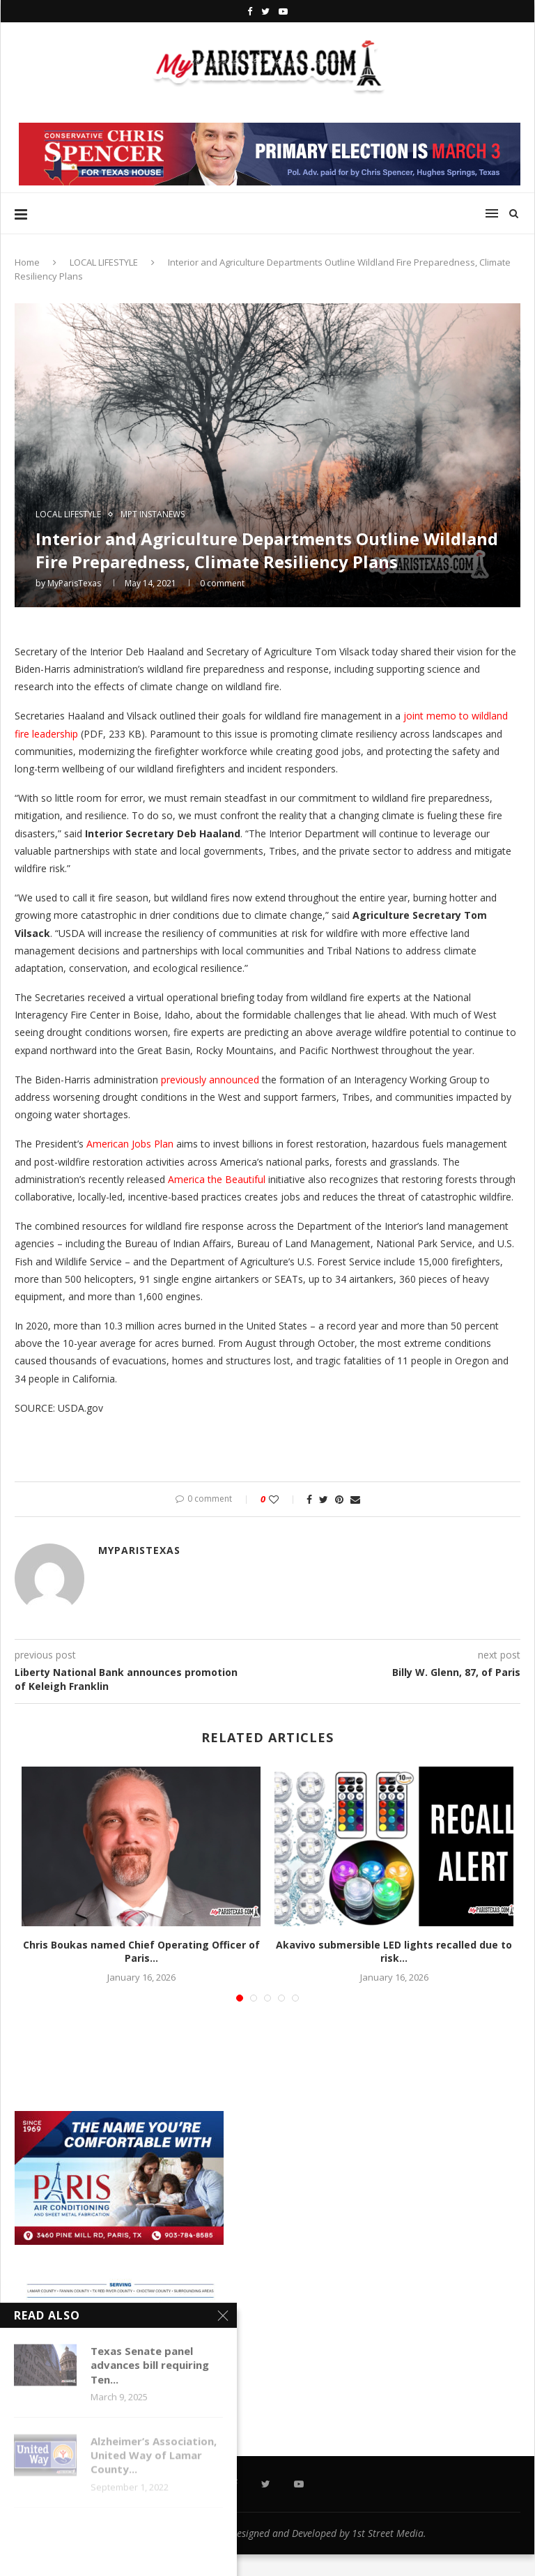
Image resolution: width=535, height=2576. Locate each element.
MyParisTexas (74, 583)
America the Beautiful (216, 1179)
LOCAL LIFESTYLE (104, 262)
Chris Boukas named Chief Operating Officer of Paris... (141, 1951)
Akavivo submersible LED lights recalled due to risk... (394, 1951)
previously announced (210, 1079)
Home (27, 262)
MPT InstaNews (153, 514)
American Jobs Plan (129, 1143)
